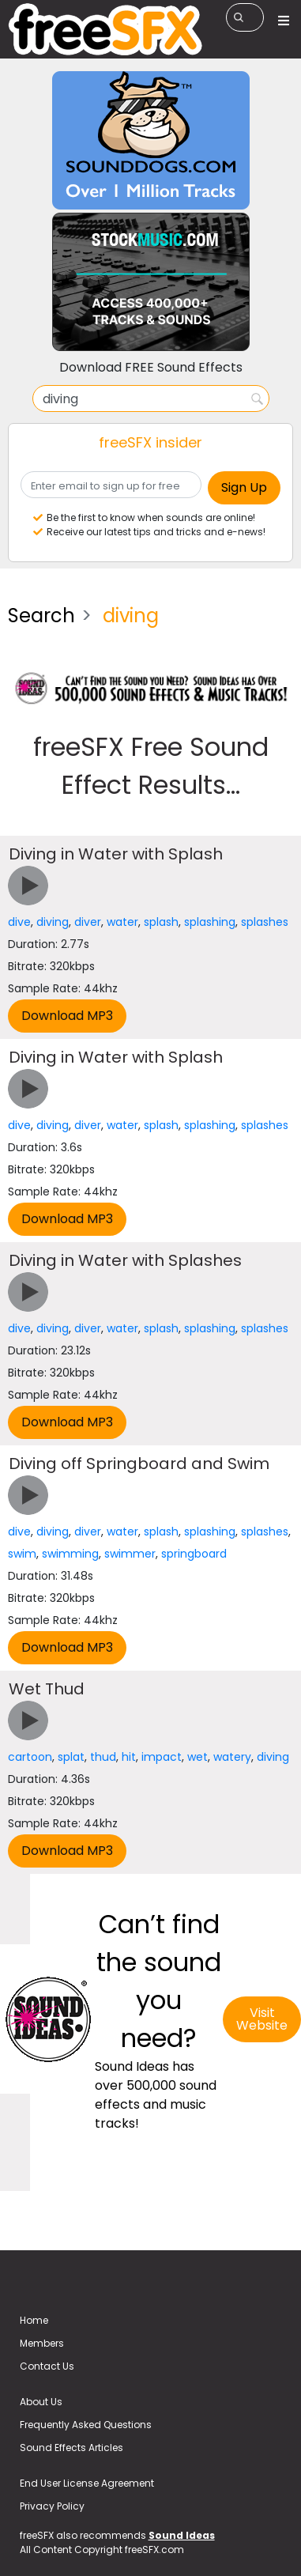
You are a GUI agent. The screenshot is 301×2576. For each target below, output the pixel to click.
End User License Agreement (87, 2483)
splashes (264, 922)
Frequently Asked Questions (86, 2424)
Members (42, 2343)
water (122, 922)
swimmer (130, 1554)
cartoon (30, 1757)
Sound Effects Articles (71, 2447)
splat (71, 1757)
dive (19, 922)
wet (197, 1757)
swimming (70, 1554)
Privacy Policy (52, 2506)
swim (22, 1554)
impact (161, 1757)
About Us (41, 2401)
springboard (194, 1554)
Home (34, 2320)
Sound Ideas (182, 2535)
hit (129, 1757)
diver (87, 922)
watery (232, 1757)
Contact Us (47, 2366)
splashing (209, 922)
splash (161, 922)
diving (52, 922)
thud (103, 1757)
